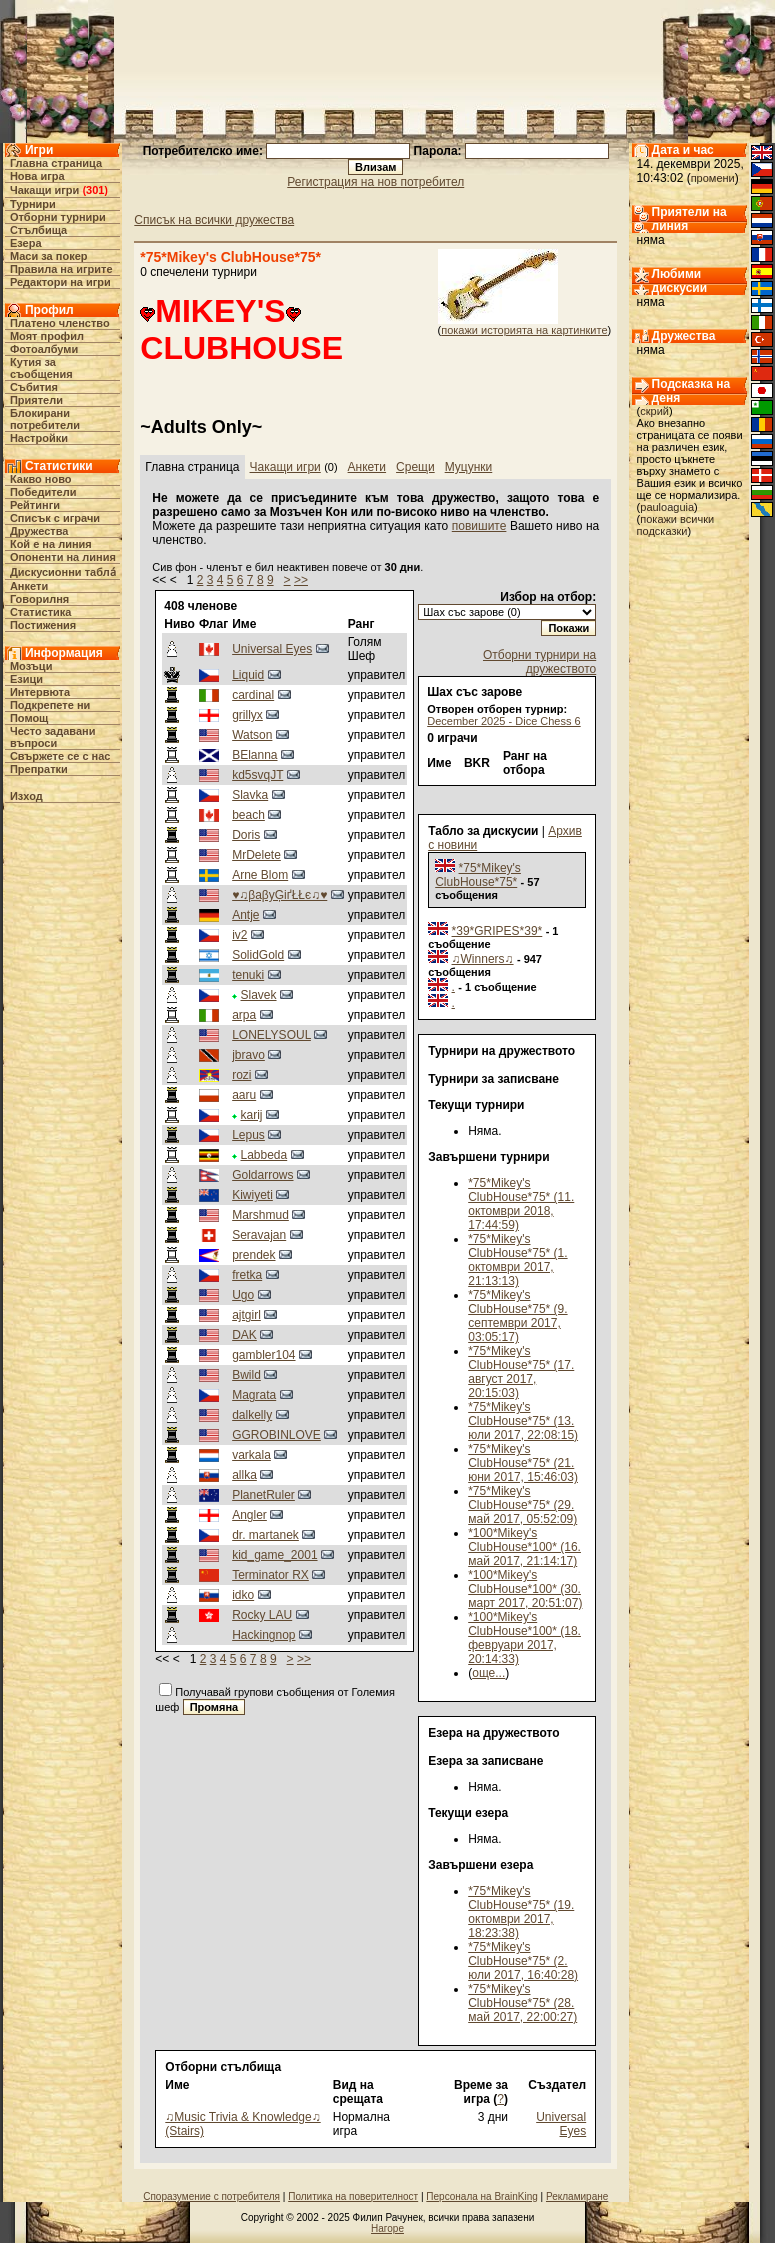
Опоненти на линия (63, 557)
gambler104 (263, 1355)
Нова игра (37, 176)
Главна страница (56, 163)
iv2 (239, 935)
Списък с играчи (55, 518)
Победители (43, 492)
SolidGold (258, 955)
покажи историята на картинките (524, 330)
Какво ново (41, 479)
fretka (247, 1275)
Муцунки (469, 467)
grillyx (247, 715)
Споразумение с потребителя (211, 2196)
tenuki (248, 975)
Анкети (29, 586)
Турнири (33, 204)
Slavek (259, 995)
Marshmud (260, 1215)
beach (248, 815)
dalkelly (252, 1415)
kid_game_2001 (274, 1555)
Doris (246, 835)
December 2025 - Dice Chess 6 (503, 721)
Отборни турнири (58, 217)
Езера (26, 243)
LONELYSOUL (271, 1035)
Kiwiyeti (252, 1195)
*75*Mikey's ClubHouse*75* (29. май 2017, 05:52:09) (522, 1505)
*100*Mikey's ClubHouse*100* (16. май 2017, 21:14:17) (524, 1547)
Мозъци (31, 666)
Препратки (39, 769)
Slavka (250, 795)
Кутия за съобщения (41, 368)
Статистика (41, 612)
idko (243, 1595)
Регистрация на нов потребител (375, 182)
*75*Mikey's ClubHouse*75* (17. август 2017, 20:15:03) (521, 1372)
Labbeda (264, 1155)
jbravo (248, 1055)
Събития (34, 387)
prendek (253, 1255)
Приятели (36, 400)
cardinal (253, 695)
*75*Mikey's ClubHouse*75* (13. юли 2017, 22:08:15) (523, 1421)
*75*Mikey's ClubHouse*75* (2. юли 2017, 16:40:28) (523, 1961)
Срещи (415, 467)
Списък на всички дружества (214, 220)
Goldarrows (262, 1175)
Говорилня (39, 599)
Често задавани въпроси (53, 737)
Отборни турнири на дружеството (539, 662)
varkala (251, 1455)
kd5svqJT (257, 775)
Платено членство (60, 323)
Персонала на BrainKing (481, 2196)
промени (713, 178)
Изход (26, 796)
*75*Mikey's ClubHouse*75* (478, 875)
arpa (244, 1015)
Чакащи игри (44, 190)
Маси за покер (49, 256)
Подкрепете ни (50, 705)
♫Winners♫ (483, 959)
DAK (244, 1335)
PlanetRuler (263, 1495)
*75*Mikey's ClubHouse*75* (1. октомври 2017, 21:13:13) (517, 1260)
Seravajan (259, 1235)
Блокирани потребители (45, 419)
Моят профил (47, 336)
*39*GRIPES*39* (497, 931)
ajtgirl (246, 1315)
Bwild (246, 1375)
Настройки (39, 438)
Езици (26, 679)
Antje (245, 915)
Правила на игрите (61, 269)
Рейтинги (35, 505)
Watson (252, 735)
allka (244, 1475)
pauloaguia (667, 507)
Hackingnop (263, 1635)
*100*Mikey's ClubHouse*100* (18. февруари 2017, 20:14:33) (524, 1638)
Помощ (29, 718)
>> (301, 580)
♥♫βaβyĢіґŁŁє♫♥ (279, 895)
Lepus (248, 1135)
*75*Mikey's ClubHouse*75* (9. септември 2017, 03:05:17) (517, 1316)
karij (252, 1115)
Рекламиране (577, 2196)
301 (95, 190)
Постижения (43, 625)
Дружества (39, 531)
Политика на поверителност (353, 2196)
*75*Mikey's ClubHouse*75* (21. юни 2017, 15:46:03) (523, 1463)
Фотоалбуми (44, 349)
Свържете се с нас (60, 756)
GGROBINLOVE (276, 1435)
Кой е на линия (51, 544)
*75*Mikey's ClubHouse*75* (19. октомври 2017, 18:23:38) (521, 1912)
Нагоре (387, 2228)
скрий (654, 411)
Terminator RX (270, 1575)
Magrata (254, 1395)
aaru (244, 1095)
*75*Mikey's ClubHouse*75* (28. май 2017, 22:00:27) (522, 2003)
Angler (249, 1515)
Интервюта (40, 692)
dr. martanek (265, 1535)
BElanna (254, 755)
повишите (479, 526)
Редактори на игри (60, 282)
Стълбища (38, 230)
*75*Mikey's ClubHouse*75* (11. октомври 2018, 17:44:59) (521, 1204)
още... (488, 1673)
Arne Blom (260, 875)
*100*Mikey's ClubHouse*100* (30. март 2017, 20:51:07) (525, 1589)
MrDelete (256, 855)
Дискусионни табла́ (63, 572)
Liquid (248, 675)
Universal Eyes (272, 649)
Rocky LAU (262, 1615)
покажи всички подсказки (676, 525)
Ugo (243, 1295)
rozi (241, 1075)
